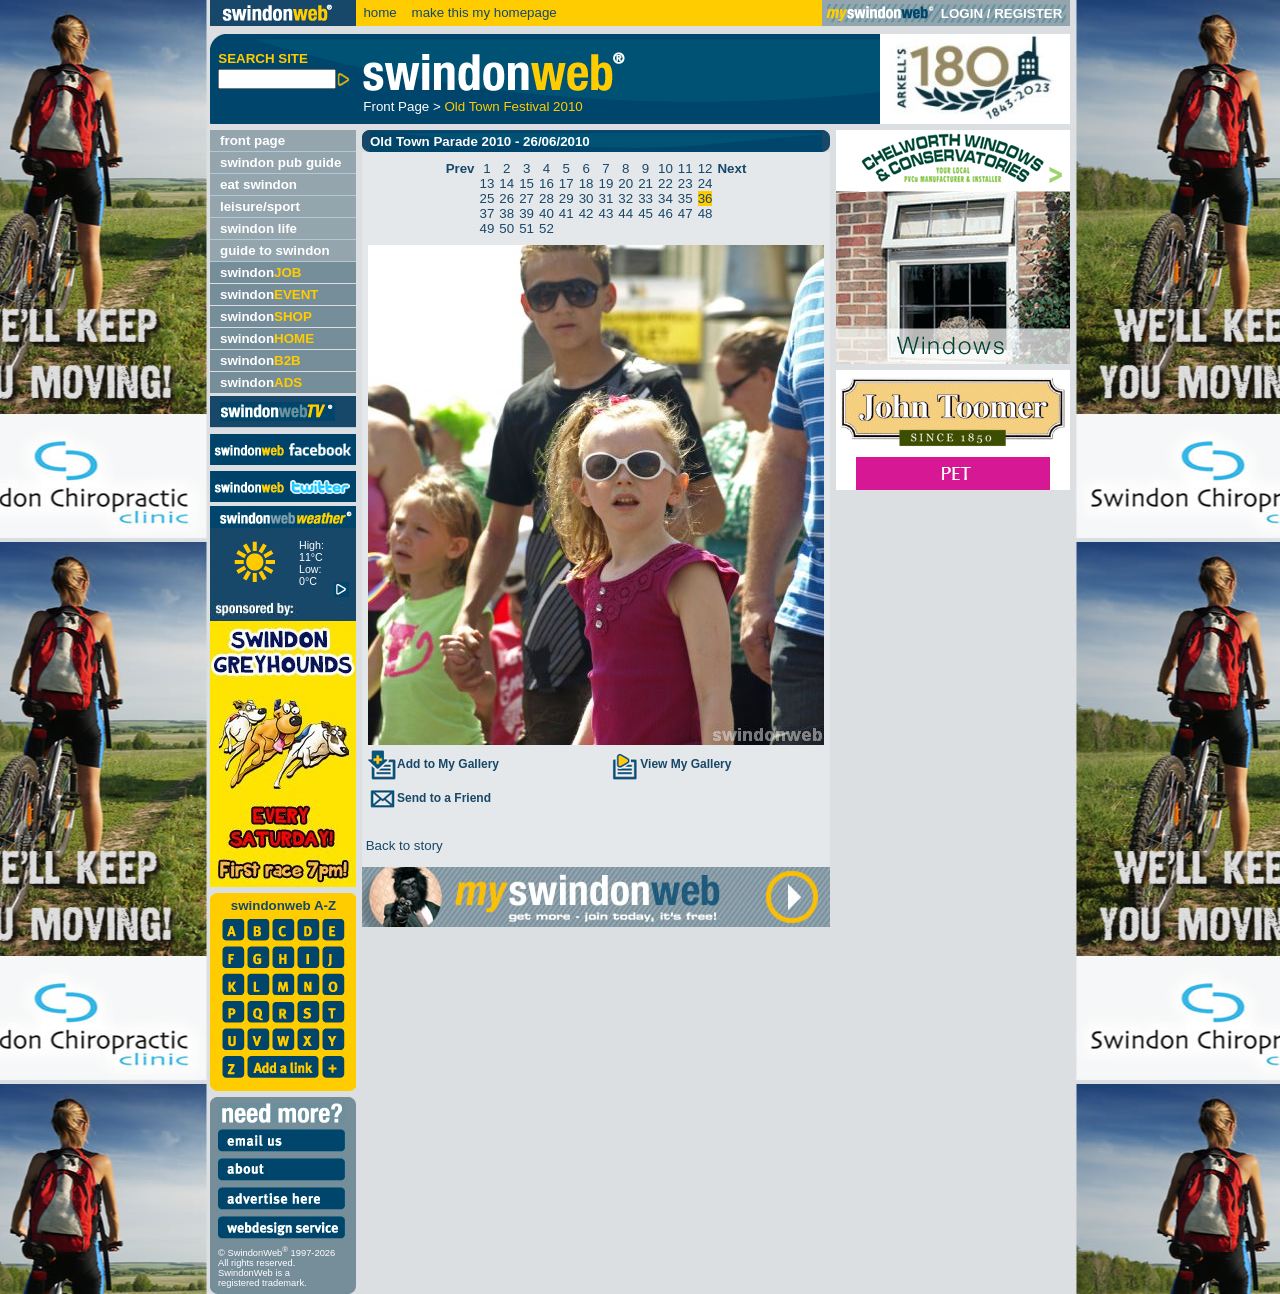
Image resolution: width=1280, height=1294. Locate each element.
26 (506, 198)
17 (566, 183)
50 (506, 228)
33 (645, 198)
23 (685, 183)
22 (665, 183)
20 (625, 183)
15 (526, 183)
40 (546, 213)
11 (685, 168)
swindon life (258, 228)
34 (665, 198)
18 (586, 183)
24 (705, 183)
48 (705, 213)
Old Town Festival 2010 (513, 106)
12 (705, 168)
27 (526, 198)
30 (586, 198)
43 (606, 213)
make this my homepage (482, 12)
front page (252, 140)
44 (625, 213)
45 (645, 213)
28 (546, 198)
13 (487, 183)
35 (685, 198)
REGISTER (1028, 13)
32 (625, 198)
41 (566, 213)
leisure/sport (260, 206)
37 (487, 213)
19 (606, 183)
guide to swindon (275, 250)
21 (645, 183)
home (379, 12)
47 (685, 213)
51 (526, 228)
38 (506, 213)
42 (586, 213)
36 (705, 198)
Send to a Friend (429, 798)
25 (487, 198)
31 (606, 198)
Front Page (396, 106)
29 (566, 198)
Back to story (402, 845)
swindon (260, 272)
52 (546, 228)
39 (526, 213)
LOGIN (962, 13)
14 (506, 183)
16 (546, 183)
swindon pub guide (280, 162)
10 (665, 168)
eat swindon (258, 184)
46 (665, 213)
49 (487, 228)
